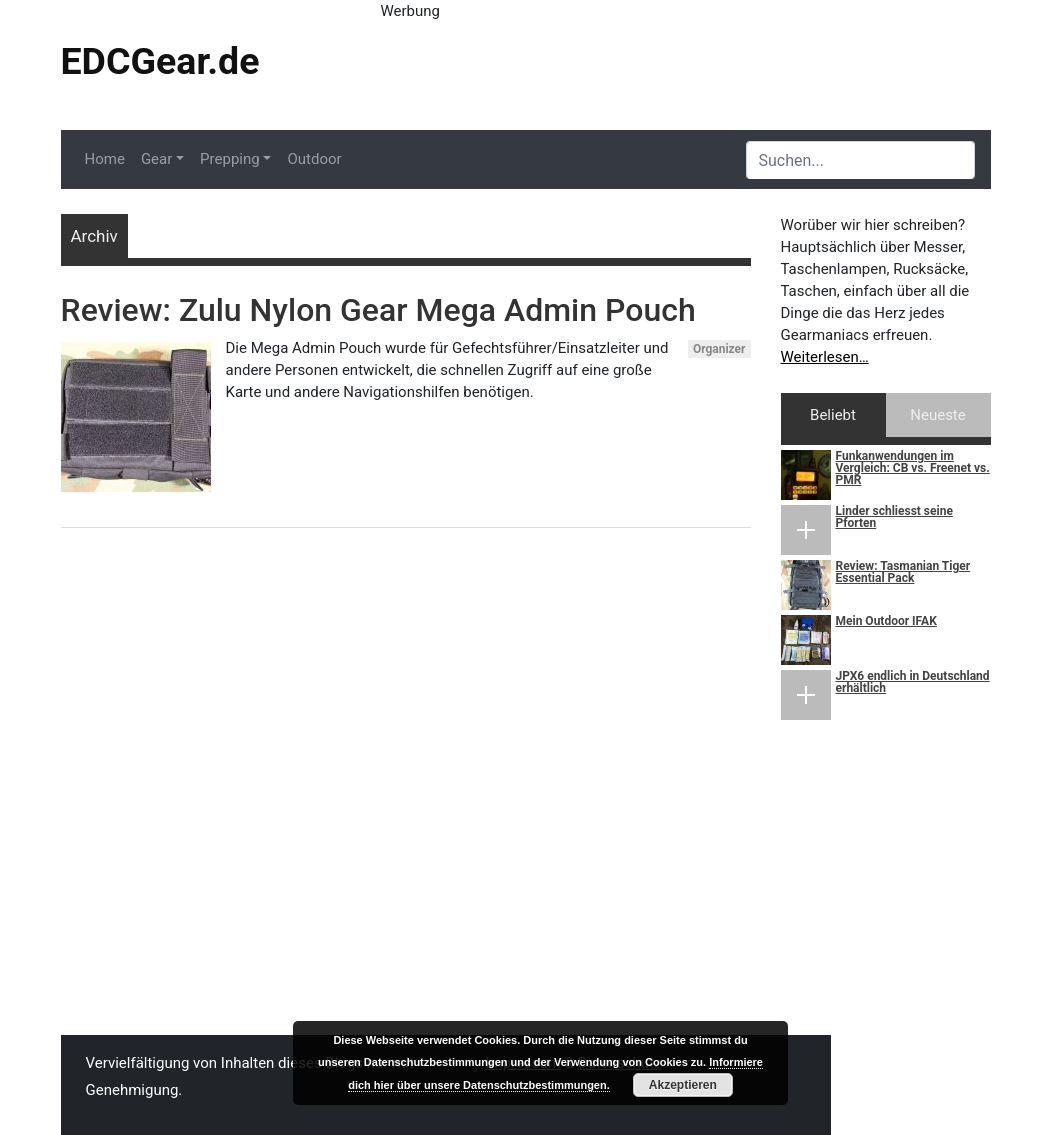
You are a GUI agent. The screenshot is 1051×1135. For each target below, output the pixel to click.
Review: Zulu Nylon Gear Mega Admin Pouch (378, 310)
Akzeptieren (683, 1085)
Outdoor (314, 159)
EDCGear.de (160, 61)
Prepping (230, 159)
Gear (156, 159)
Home (105, 159)
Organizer (719, 349)
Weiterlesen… (825, 357)
